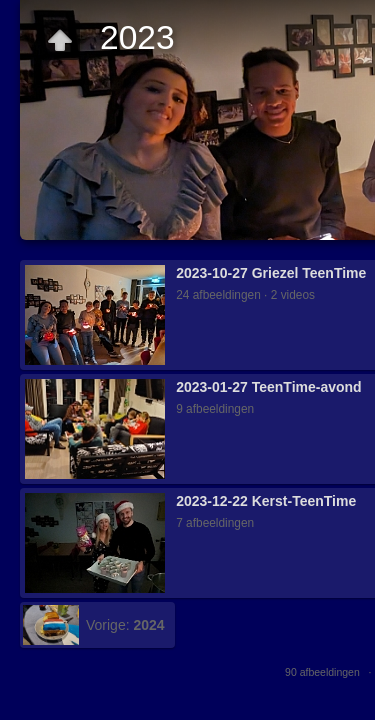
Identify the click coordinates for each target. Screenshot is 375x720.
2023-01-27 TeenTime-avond (268, 387)
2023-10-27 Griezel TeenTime (271, 273)
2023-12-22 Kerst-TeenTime (266, 501)
